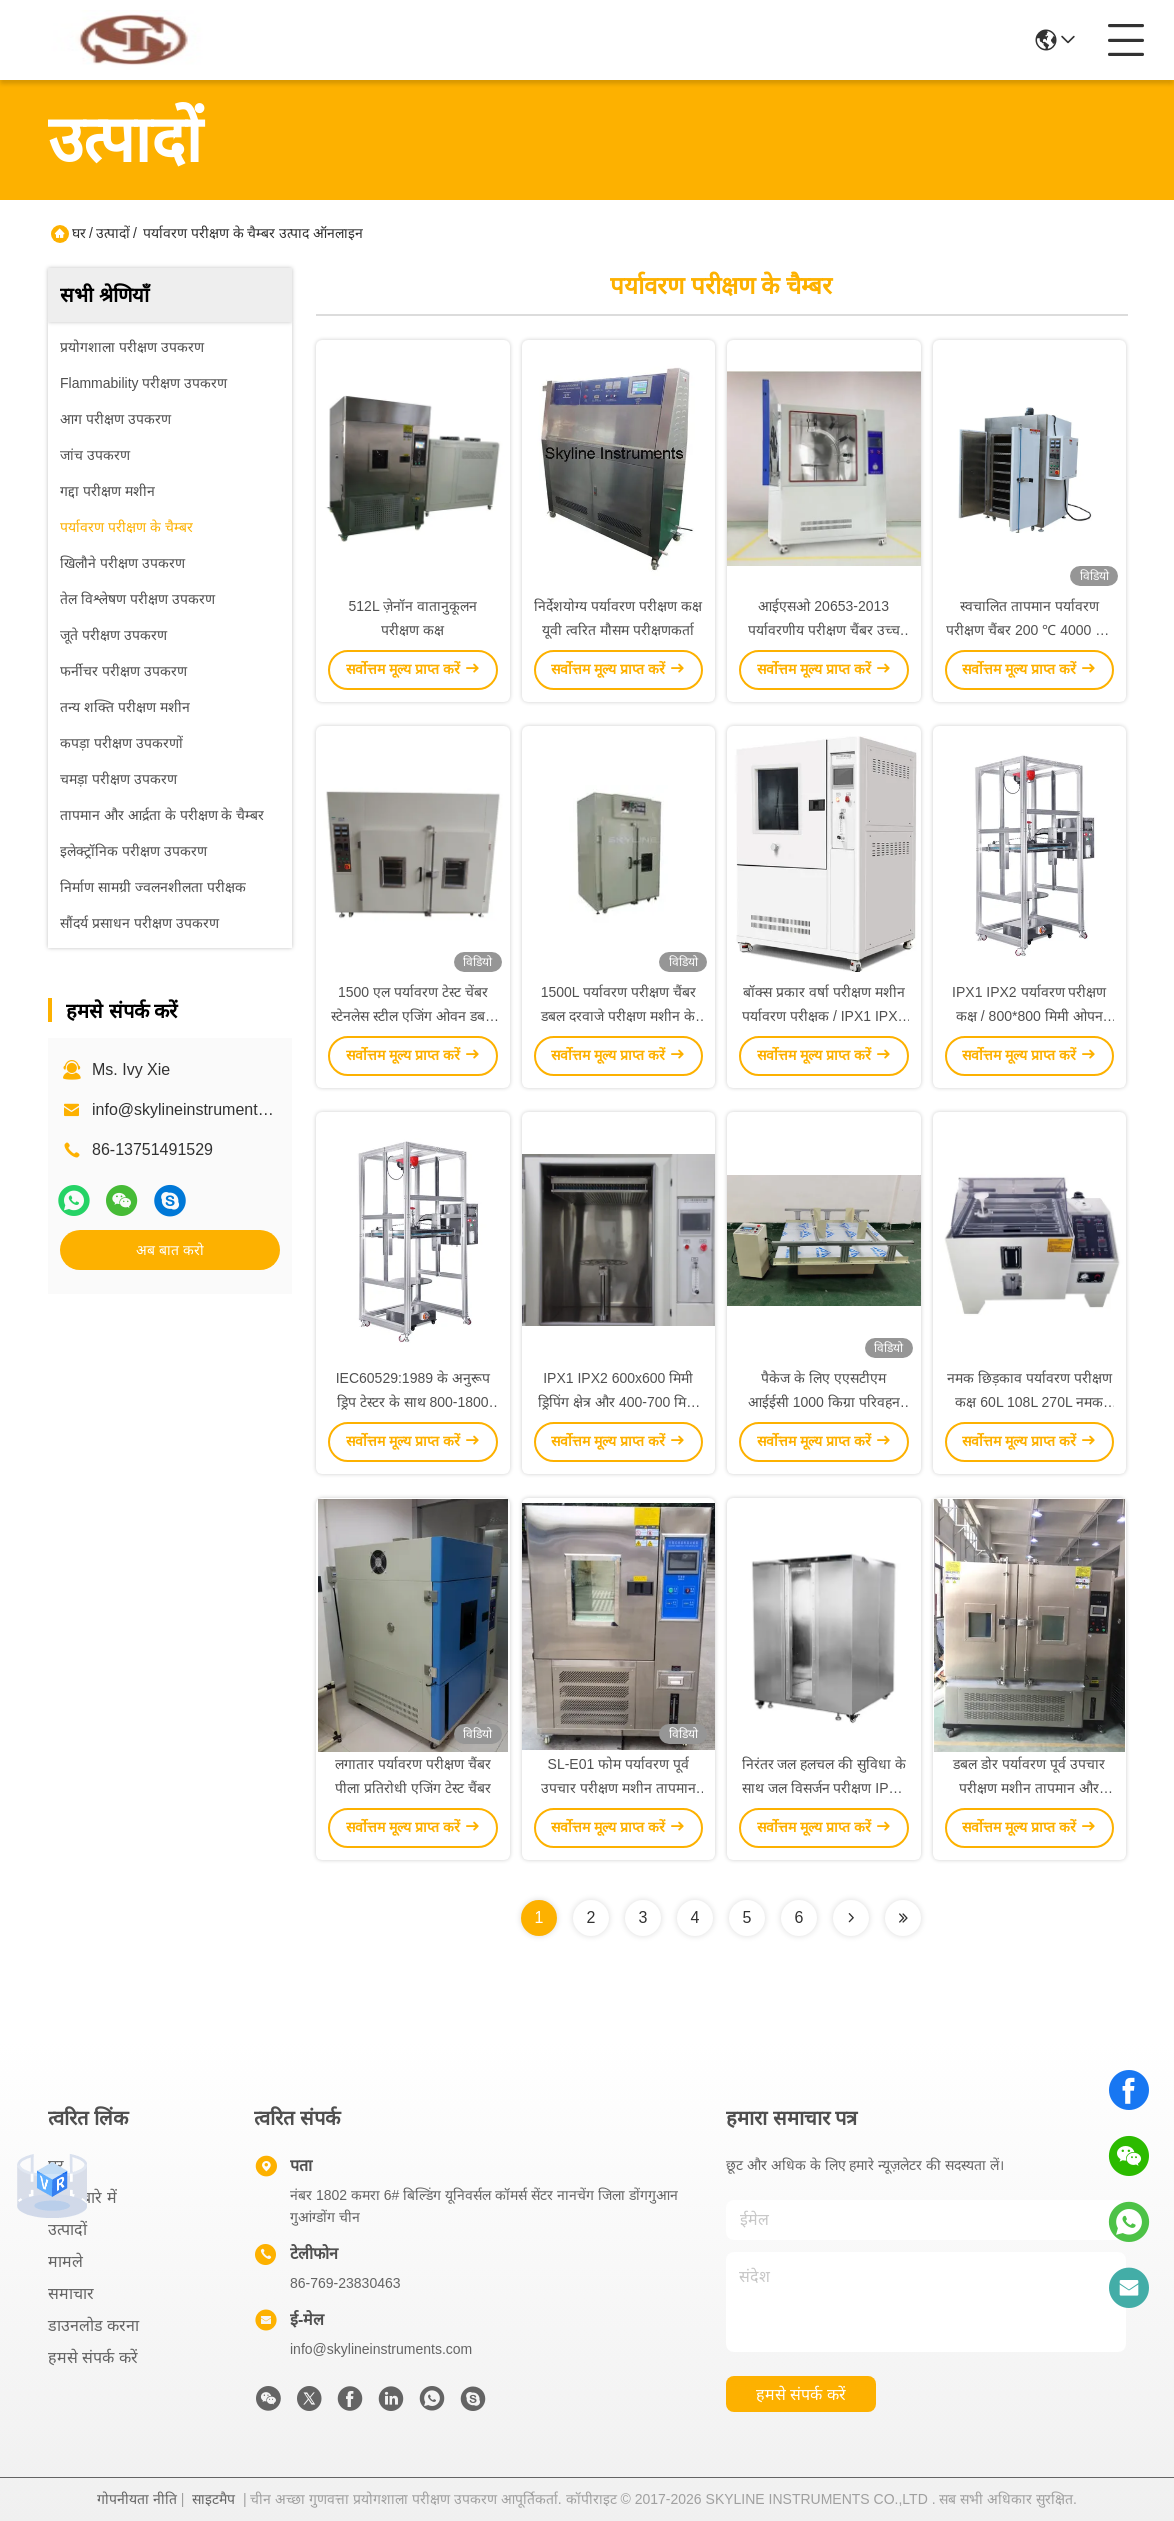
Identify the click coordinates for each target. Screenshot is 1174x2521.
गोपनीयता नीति (137, 2499)
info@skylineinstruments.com (381, 2349)
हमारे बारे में (82, 2197)
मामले (65, 2261)
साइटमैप (213, 2499)
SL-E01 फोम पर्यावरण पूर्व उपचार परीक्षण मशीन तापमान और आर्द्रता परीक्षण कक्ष (618, 1788)
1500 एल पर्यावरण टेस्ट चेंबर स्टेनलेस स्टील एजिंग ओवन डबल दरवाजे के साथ (412, 1016)
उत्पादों (113, 233)
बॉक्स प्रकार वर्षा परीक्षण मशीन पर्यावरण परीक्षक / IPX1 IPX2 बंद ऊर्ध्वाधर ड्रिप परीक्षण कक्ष (823, 1016)
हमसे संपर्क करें (93, 2357)
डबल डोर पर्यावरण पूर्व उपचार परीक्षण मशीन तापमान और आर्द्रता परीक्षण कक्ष (1029, 1788)
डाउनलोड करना (93, 2325)
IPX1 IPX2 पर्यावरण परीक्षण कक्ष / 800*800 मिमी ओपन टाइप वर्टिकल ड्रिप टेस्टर (1029, 1016)
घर (79, 233)
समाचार (71, 2293)
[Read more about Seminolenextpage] (851, 1918)
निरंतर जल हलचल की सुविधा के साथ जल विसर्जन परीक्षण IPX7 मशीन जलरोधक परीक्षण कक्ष (824, 1788)
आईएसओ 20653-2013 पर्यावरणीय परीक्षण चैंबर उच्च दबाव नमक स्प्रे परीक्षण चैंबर (824, 630)
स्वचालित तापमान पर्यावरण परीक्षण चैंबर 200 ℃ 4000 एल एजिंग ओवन (1029, 630)
